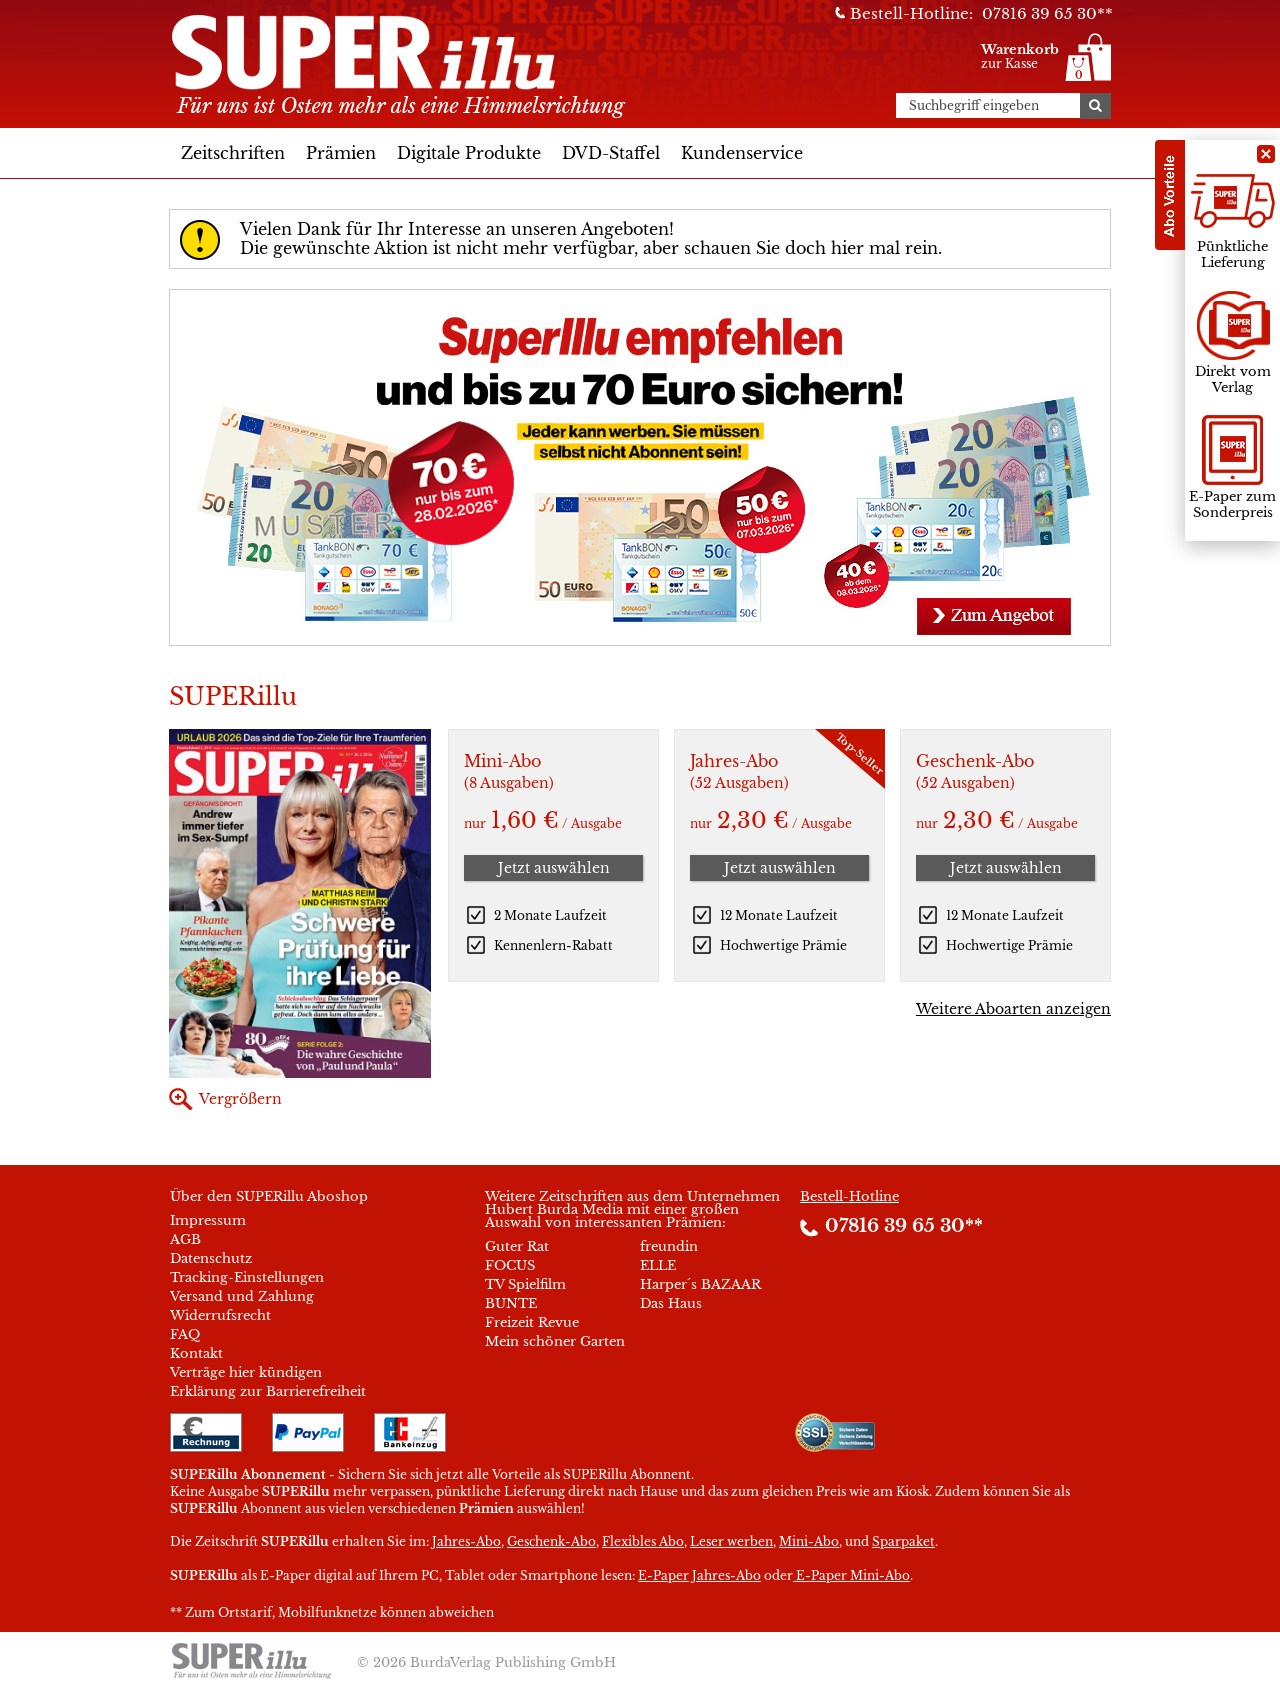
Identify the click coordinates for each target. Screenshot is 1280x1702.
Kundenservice (742, 153)
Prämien (341, 153)
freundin (669, 1246)
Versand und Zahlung (242, 1296)
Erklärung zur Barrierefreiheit (268, 1391)
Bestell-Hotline (849, 1196)
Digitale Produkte (469, 153)
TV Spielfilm (525, 1284)
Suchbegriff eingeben (974, 106)
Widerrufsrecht (220, 1315)
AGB (185, 1239)
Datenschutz (211, 1258)
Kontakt (196, 1353)
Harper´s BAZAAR (700, 1284)
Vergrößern (240, 1099)
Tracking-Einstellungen (247, 1277)
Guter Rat (517, 1246)
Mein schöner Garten (555, 1341)
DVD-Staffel (611, 153)
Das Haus (671, 1303)
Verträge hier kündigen (246, 1372)
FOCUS (510, 1265)
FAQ (185, 1334)
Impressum (208, 1220)
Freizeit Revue (532, 1322)
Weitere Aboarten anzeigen (1013, 1009)
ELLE (658, 1265)
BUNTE (511, 1303)
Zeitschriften (233, 153)
